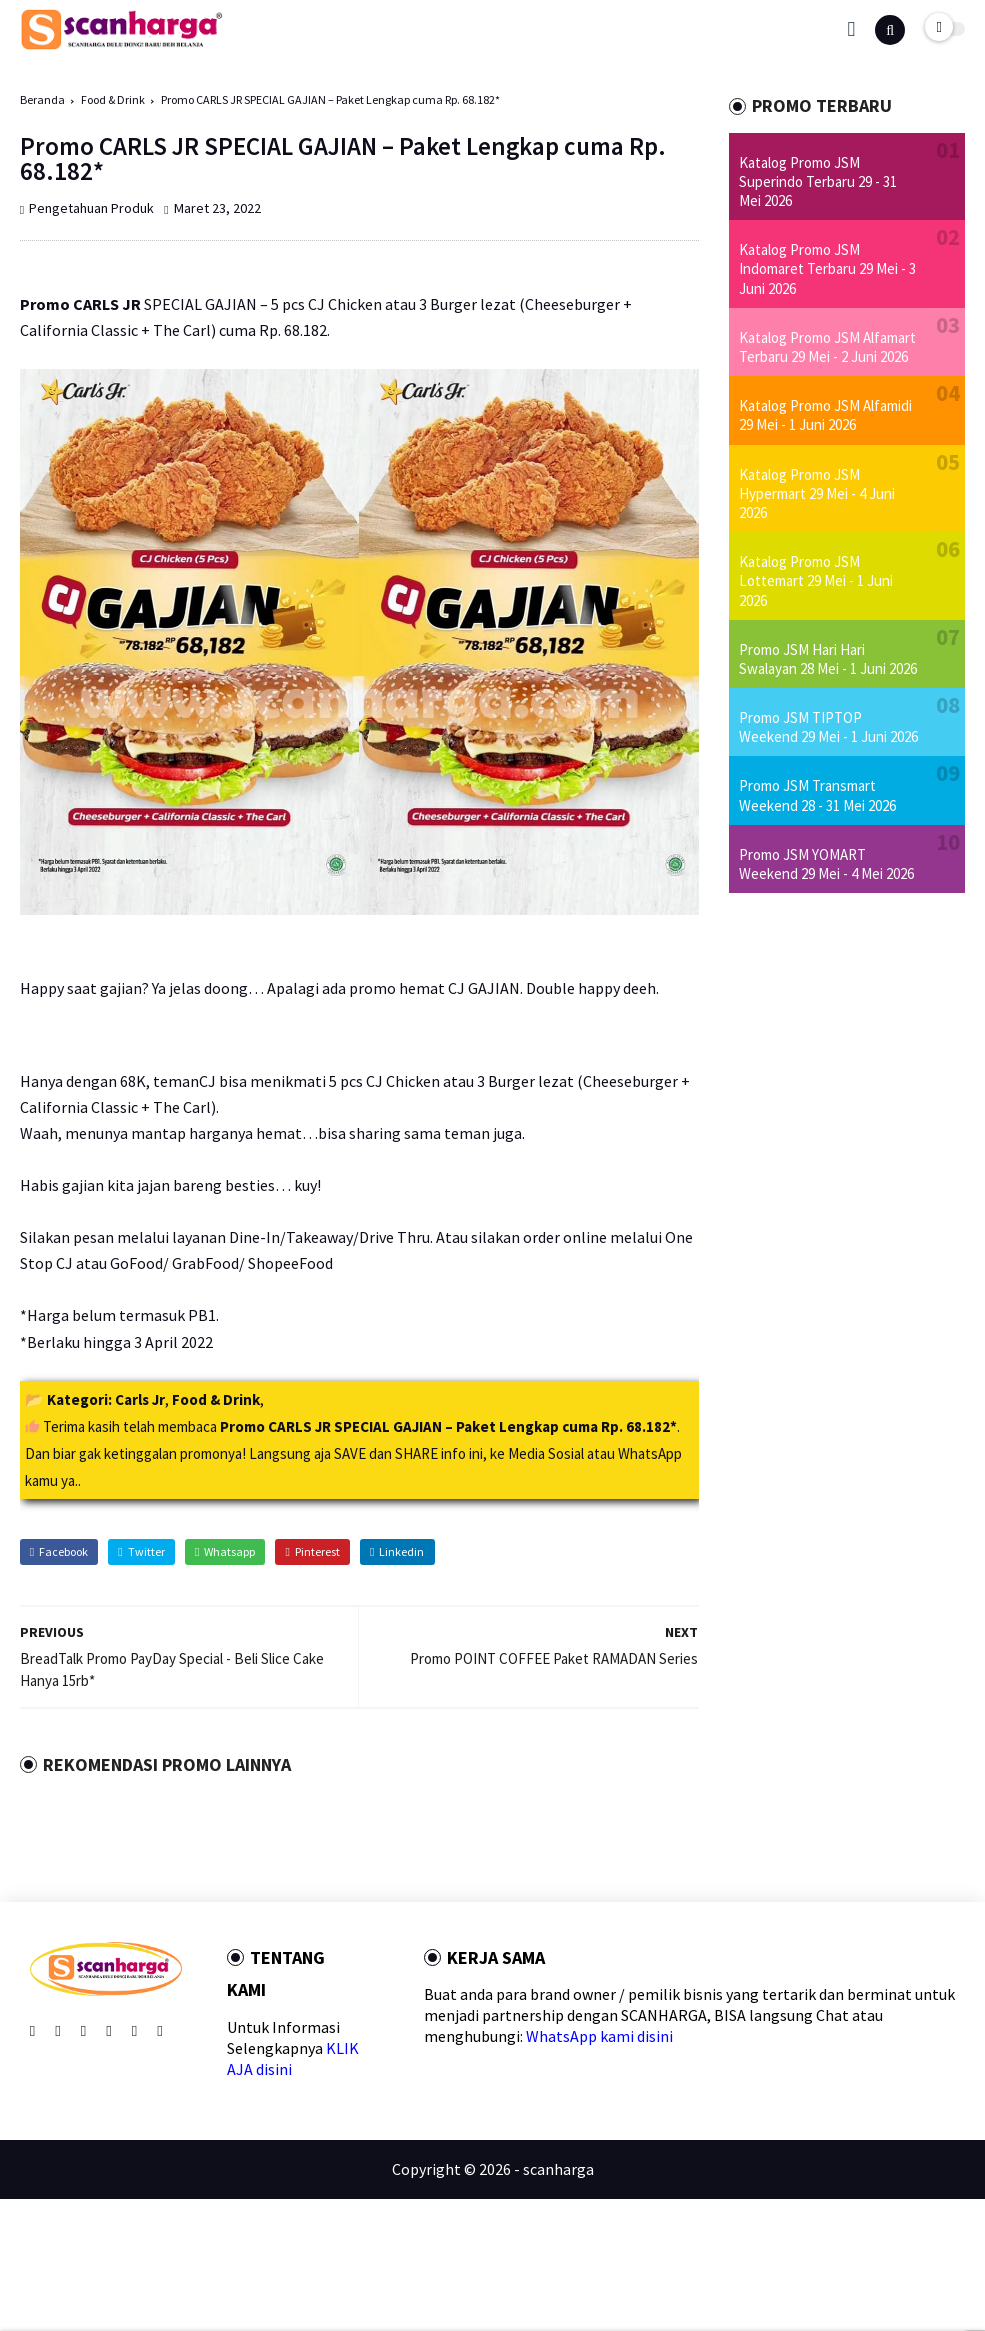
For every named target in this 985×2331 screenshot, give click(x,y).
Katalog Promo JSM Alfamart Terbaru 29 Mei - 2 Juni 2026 (827, 347)
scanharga (558, 2169)
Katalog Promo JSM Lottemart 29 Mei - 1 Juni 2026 (816, 580)
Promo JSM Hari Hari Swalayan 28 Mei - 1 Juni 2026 (828, 659)
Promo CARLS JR (80, 304)
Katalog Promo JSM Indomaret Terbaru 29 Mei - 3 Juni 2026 (827, 268)
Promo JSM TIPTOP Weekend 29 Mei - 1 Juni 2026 (828, 727)
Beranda (42, 99)
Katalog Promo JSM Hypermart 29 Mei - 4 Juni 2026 (817, 493)
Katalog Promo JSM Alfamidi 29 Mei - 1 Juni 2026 (825, 415)
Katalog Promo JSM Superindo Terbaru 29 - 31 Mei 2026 (818, 181)
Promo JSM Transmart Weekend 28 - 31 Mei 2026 (817, 795)
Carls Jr (140, 1399)
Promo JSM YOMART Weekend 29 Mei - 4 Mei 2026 (826, 864)
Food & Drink (113, 99)
